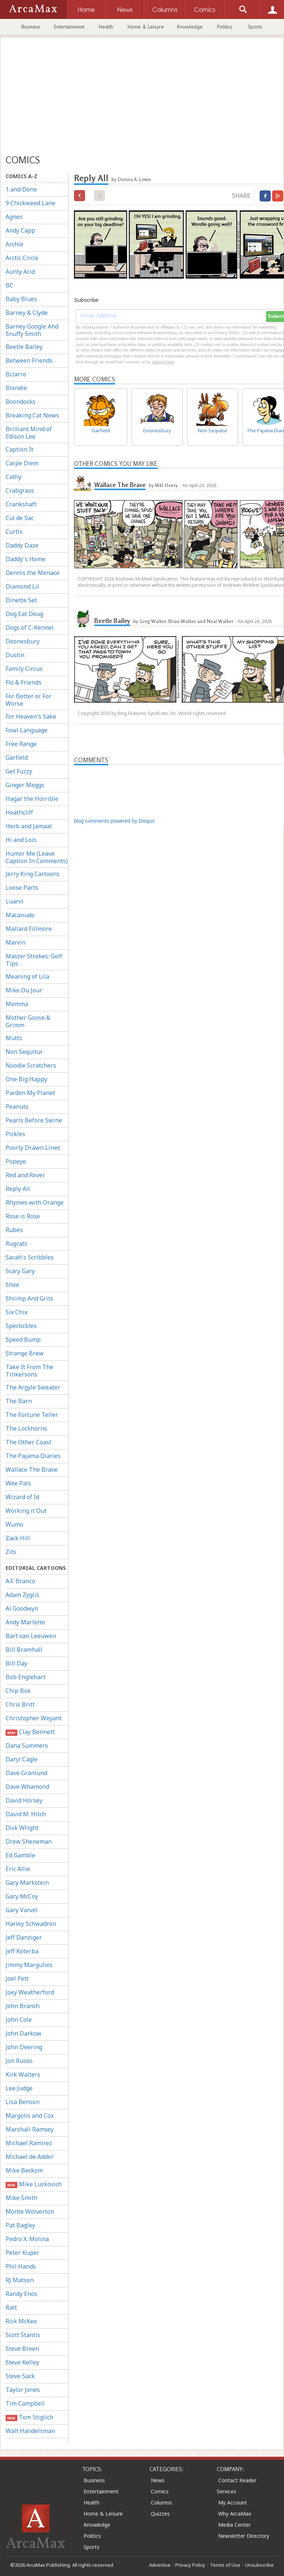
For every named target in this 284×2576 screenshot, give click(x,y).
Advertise (159, 2565)
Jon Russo (19, 2061)
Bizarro (16, 374)
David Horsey (24, 1800)
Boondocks (21, 401)
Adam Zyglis (22, 1595)
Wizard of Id (22, 1497)
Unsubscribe (259, 2565)
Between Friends (29, 360)
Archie (14, 244)
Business (30, 26)
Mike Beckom (24, 2170)
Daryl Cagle (22, 1759)
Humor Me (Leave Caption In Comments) (37, 857)
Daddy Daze (22, 545)
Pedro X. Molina (27, 2239)
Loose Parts (22, 887)
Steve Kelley (22, 2362)
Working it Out (26, 1511)
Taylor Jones (23, 2390)
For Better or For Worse (28, 700)
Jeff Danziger (24, 1937)
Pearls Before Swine (34, 1120)
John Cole (19, 2020)
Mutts (14, 1038)
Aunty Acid (20, 271)
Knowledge (190, 26)
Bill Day (16, 1663)
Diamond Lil (22, 586)
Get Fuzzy (19, 771)
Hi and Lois (21, 840)
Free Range (21, 744)
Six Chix (16, 1312)
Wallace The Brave (32, 1469)
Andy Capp (20, 230)
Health (106, 26)
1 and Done (21, 189)
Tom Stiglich (29, 2417)
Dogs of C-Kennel (30, 627)
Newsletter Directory (243, 2535)
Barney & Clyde (27, 313)
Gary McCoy (22, 1896)
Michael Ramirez (29, 2143)
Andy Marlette (25, 1622)
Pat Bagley (20, 2225)
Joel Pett (17, 1978)
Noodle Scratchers (31, 1065)
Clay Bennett (30, 1732)
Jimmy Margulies (29, 1965)
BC (9, 285)
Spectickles (21, 1326)
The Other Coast (28, 1442)
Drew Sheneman (29, 1841)
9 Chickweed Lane (30, 203)
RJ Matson (20, 2280)
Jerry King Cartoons (33, 874)
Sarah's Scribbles (30, 1257)
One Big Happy (26, 1079)
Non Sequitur (24, 1052)
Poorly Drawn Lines (33, 1148)
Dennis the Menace (33, 573)
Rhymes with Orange (35, 1202)
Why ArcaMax (234, 2513)
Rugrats (16, 1243)
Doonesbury (23, 641)
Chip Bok (18, 1691)
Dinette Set (21, 600)
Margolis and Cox (30, 2115)
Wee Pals (18, 1483)
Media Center (234, 2524)
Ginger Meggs (25, 785)
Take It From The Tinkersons (29, 1370)
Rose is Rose (23, 1216)
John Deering (24, 2047)
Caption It (19, 449)
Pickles (15, 1134)
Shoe (12, 1285)
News (158, 2480)
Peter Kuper (22, 2253)
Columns (161, 2502)
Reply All (18, 1189)
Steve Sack (20, 2376)
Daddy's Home (25, 559)
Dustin (15, 655)
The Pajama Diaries (33, 1456)
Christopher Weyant (34, 1718)
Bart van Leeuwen (31, 1636)
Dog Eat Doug (24, 614)
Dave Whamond (27, 1787)
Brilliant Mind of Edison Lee (29, 432)
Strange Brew (25, 1353)
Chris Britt (20, 1704)
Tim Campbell (25, 2403)
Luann (14, 901)
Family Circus (24, 669)
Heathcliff (19, 812)
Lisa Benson (23, 2102)
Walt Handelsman (30, 2431)
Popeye (16, 1161)
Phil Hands (21, 2266)
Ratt (11, 2307)
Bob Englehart (25, 1677)
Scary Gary (20, 1271)
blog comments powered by (114, 821)
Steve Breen (22, 2348)
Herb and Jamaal (29, 826)
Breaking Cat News (32, 415)
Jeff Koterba (22, 1951)
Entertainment (69, 26)
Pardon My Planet (30, 1093)
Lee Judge (19, 2088)
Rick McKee (21, 2321)
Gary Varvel (22, 1910)
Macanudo (20, 915)
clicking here (163, 362)
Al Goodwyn (22, 1608)
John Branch (23, 2006)
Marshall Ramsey (30, 2129)
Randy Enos (21, 2294)
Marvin (16, 942)
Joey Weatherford (30, 1992)
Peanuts (17, 1106)
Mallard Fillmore (29, 929)
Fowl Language (26, 730)
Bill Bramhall (24, 1649)
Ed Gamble (20, 1855)
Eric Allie (18, 1869)
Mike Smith (21, 2198)
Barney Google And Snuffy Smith (32, 330)
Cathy (13, 477)
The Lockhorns (26, 1428)
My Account (232, 2502)
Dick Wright (22, 1828)
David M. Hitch (26, 1814)
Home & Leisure (146, 26)
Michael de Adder (30, 2157)
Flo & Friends (23, 682)
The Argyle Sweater (33, 1387)
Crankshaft (21, 504)
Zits (11, 1552)
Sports (255, 26)
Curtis (14, 531)
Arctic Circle (22, 258)
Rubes (14, 1230)
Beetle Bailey (24, 347)
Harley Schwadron (31, 1924)
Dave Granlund (26, 1773)
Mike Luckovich (34, 2184)
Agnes (14, 217)
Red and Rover (25, 1175)
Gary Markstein (27, 1882)
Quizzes (160, 2513)
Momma (17, 1004)
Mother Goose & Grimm (28, 1021)
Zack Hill (18, 1538)
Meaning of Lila (27, 976)
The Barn (19, 1401)
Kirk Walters (23, 2074)
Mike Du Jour (24, 990)
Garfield (17, 757)
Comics (160, 2491)
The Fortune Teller (32, 1415)
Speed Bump (23, 1339)
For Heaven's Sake (31, 716)
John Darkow (23, 2033)
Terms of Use (225, 2565)
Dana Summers (27, 1745)
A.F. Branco (20, 1581)
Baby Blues (21, 299)
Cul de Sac (20, 518)
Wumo (14, 1524)
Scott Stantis (23, 2335)
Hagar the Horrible (32, 799)
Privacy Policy (190, 2565)
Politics (224, 26)
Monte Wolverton (30, 2211)
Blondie (16, 388)
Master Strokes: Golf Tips (34, 960)
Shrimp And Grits (29, 1298)
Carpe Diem (22, 463)
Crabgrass (20, 490)
